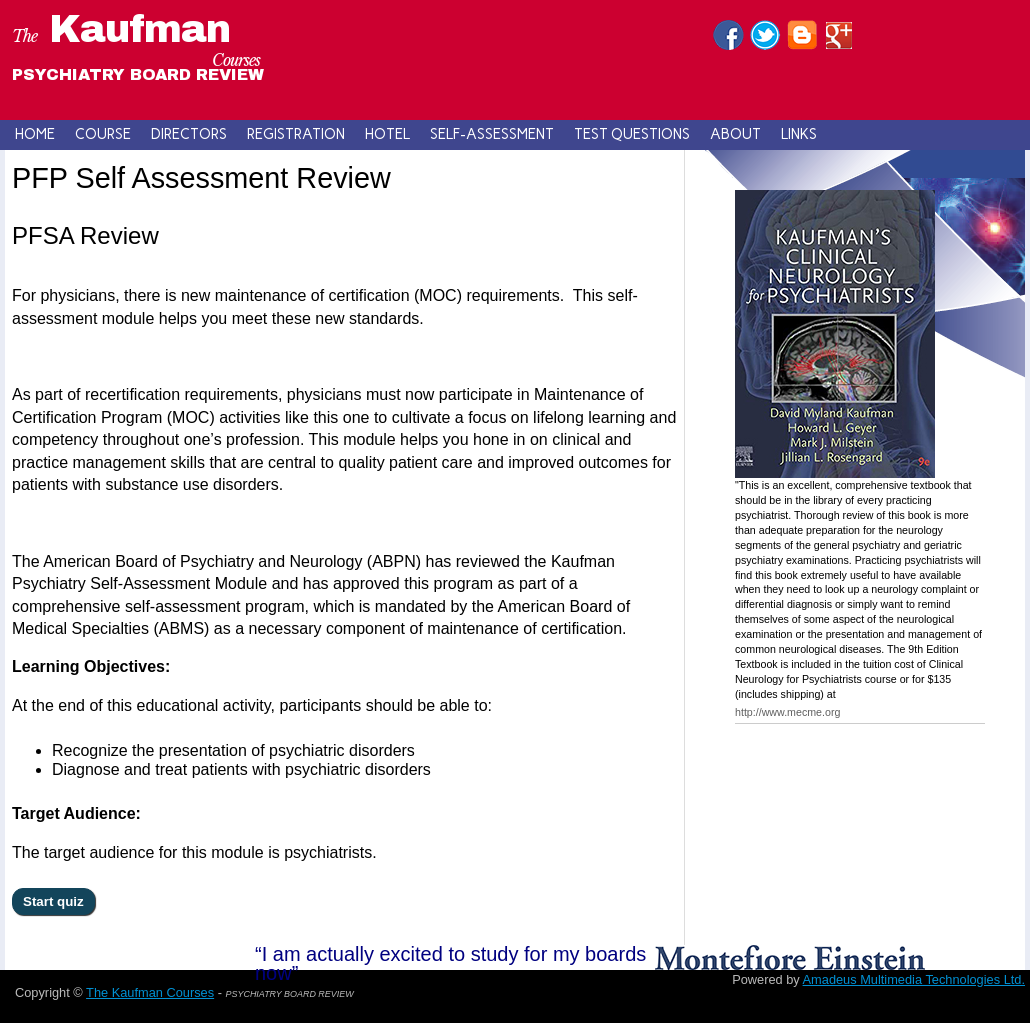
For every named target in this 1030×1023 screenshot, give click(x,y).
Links (799, 134)
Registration (296, 134)
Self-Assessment (492, 134)
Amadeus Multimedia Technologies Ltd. (914, 979)
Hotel (387, 134)
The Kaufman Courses (150, 992)
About (735, 134)
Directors (189, 134)
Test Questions (632, 134)
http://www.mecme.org (787, 712)
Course (103, 134)
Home (35, 134)
